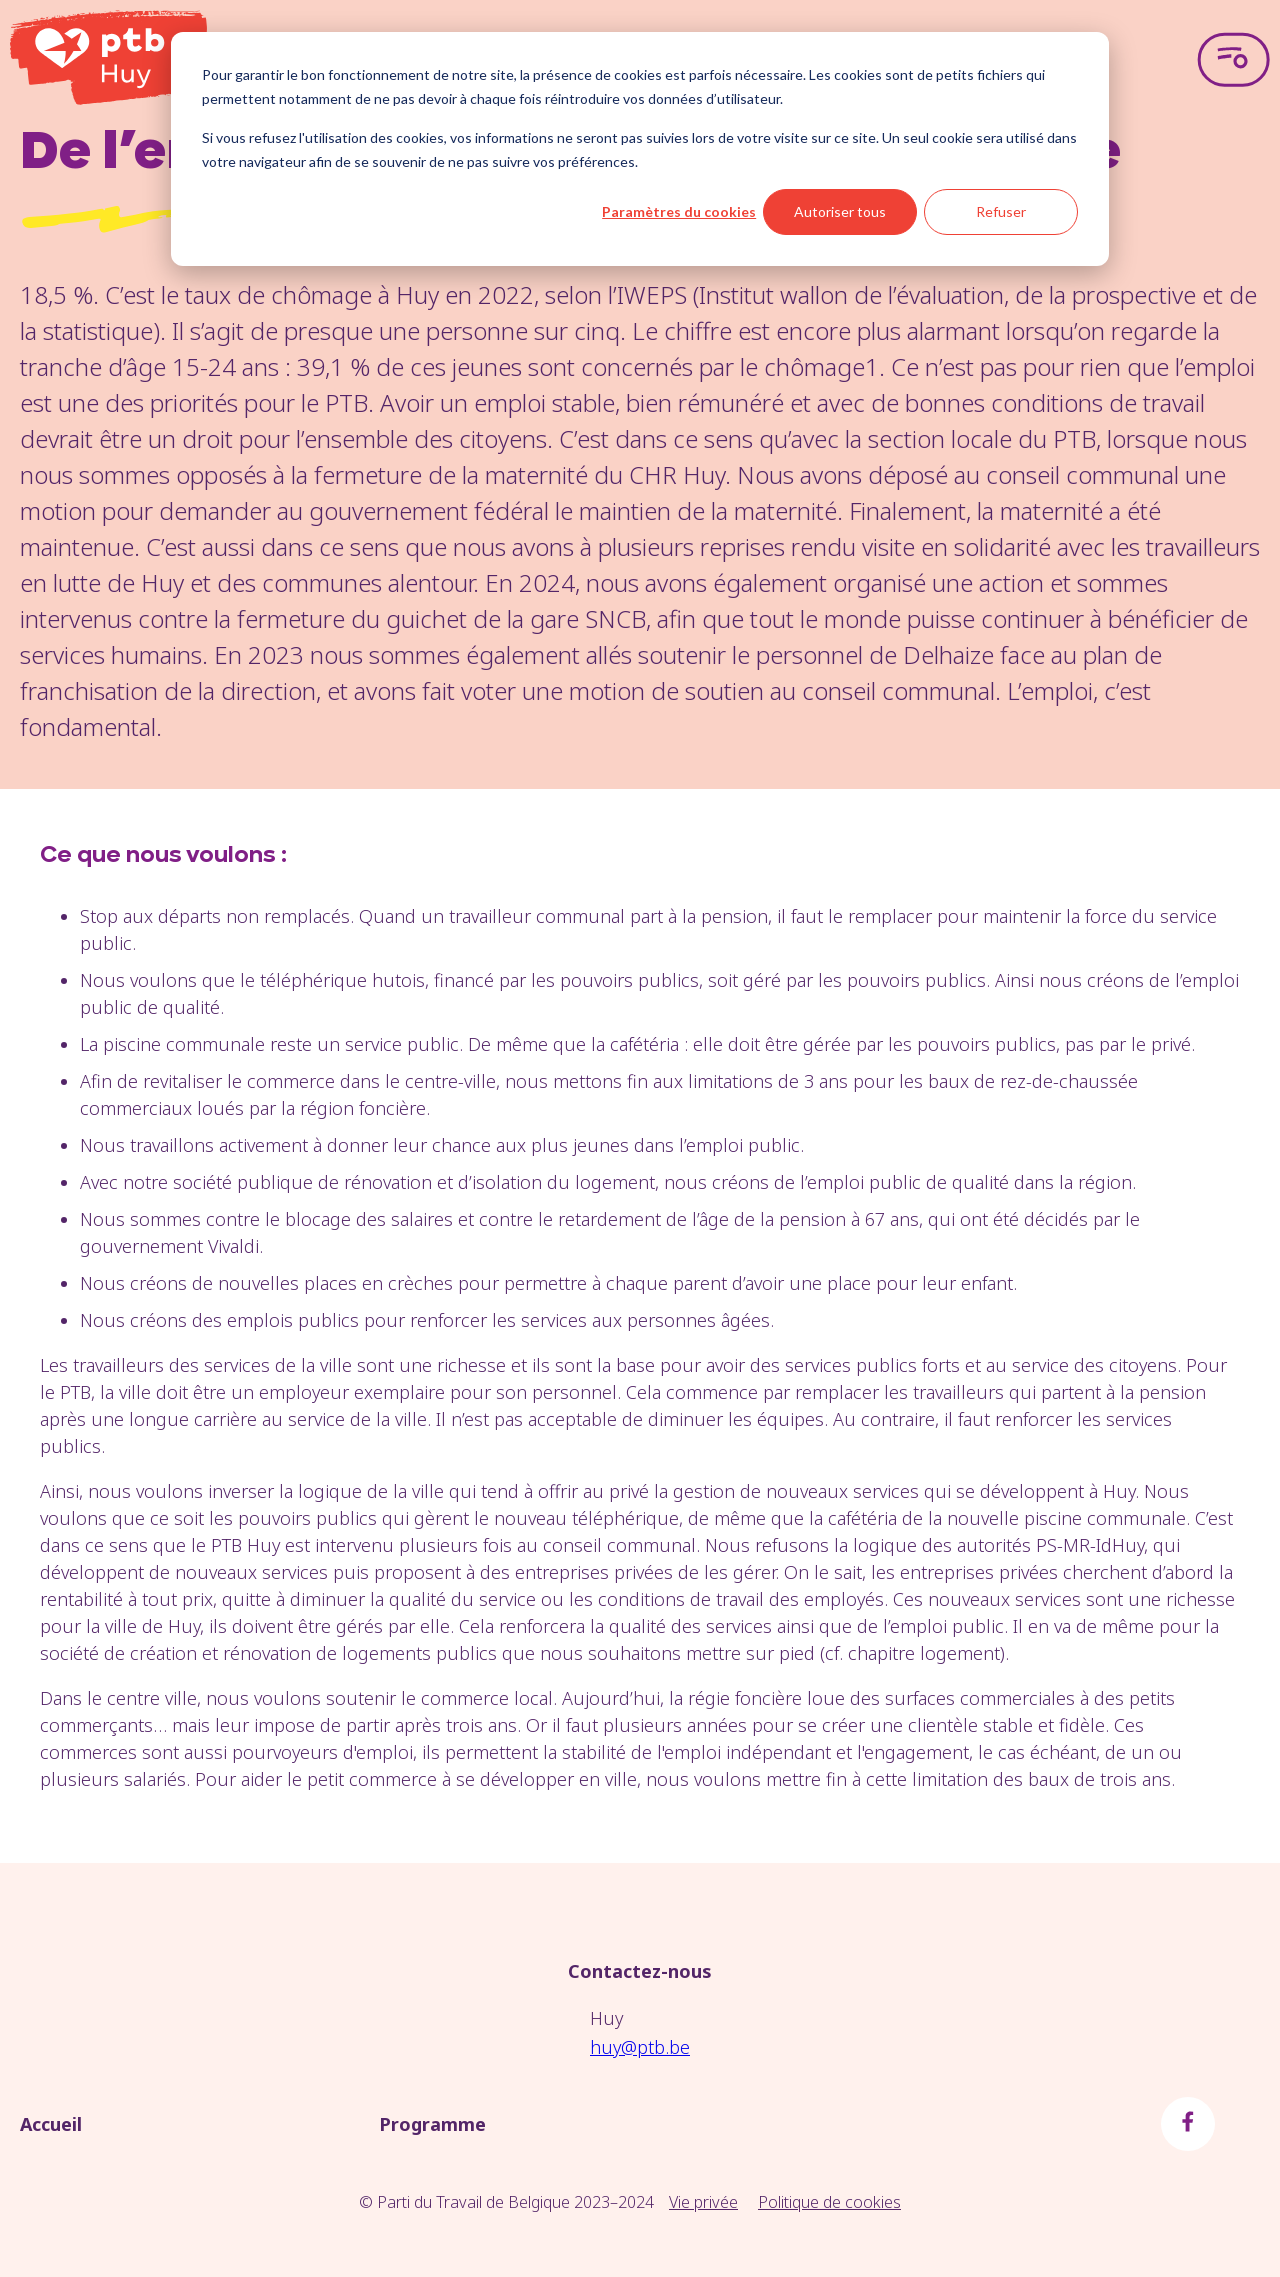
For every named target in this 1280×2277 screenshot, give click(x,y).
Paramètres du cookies (679, 211)
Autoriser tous (840, 211)
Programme (432, 2124)
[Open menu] (1233, 60)
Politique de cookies (829, 2202)
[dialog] (640, 149)
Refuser (1001, 211)
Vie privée (703, 2202)
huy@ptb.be (640, 2047)
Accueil (51, 2124)
